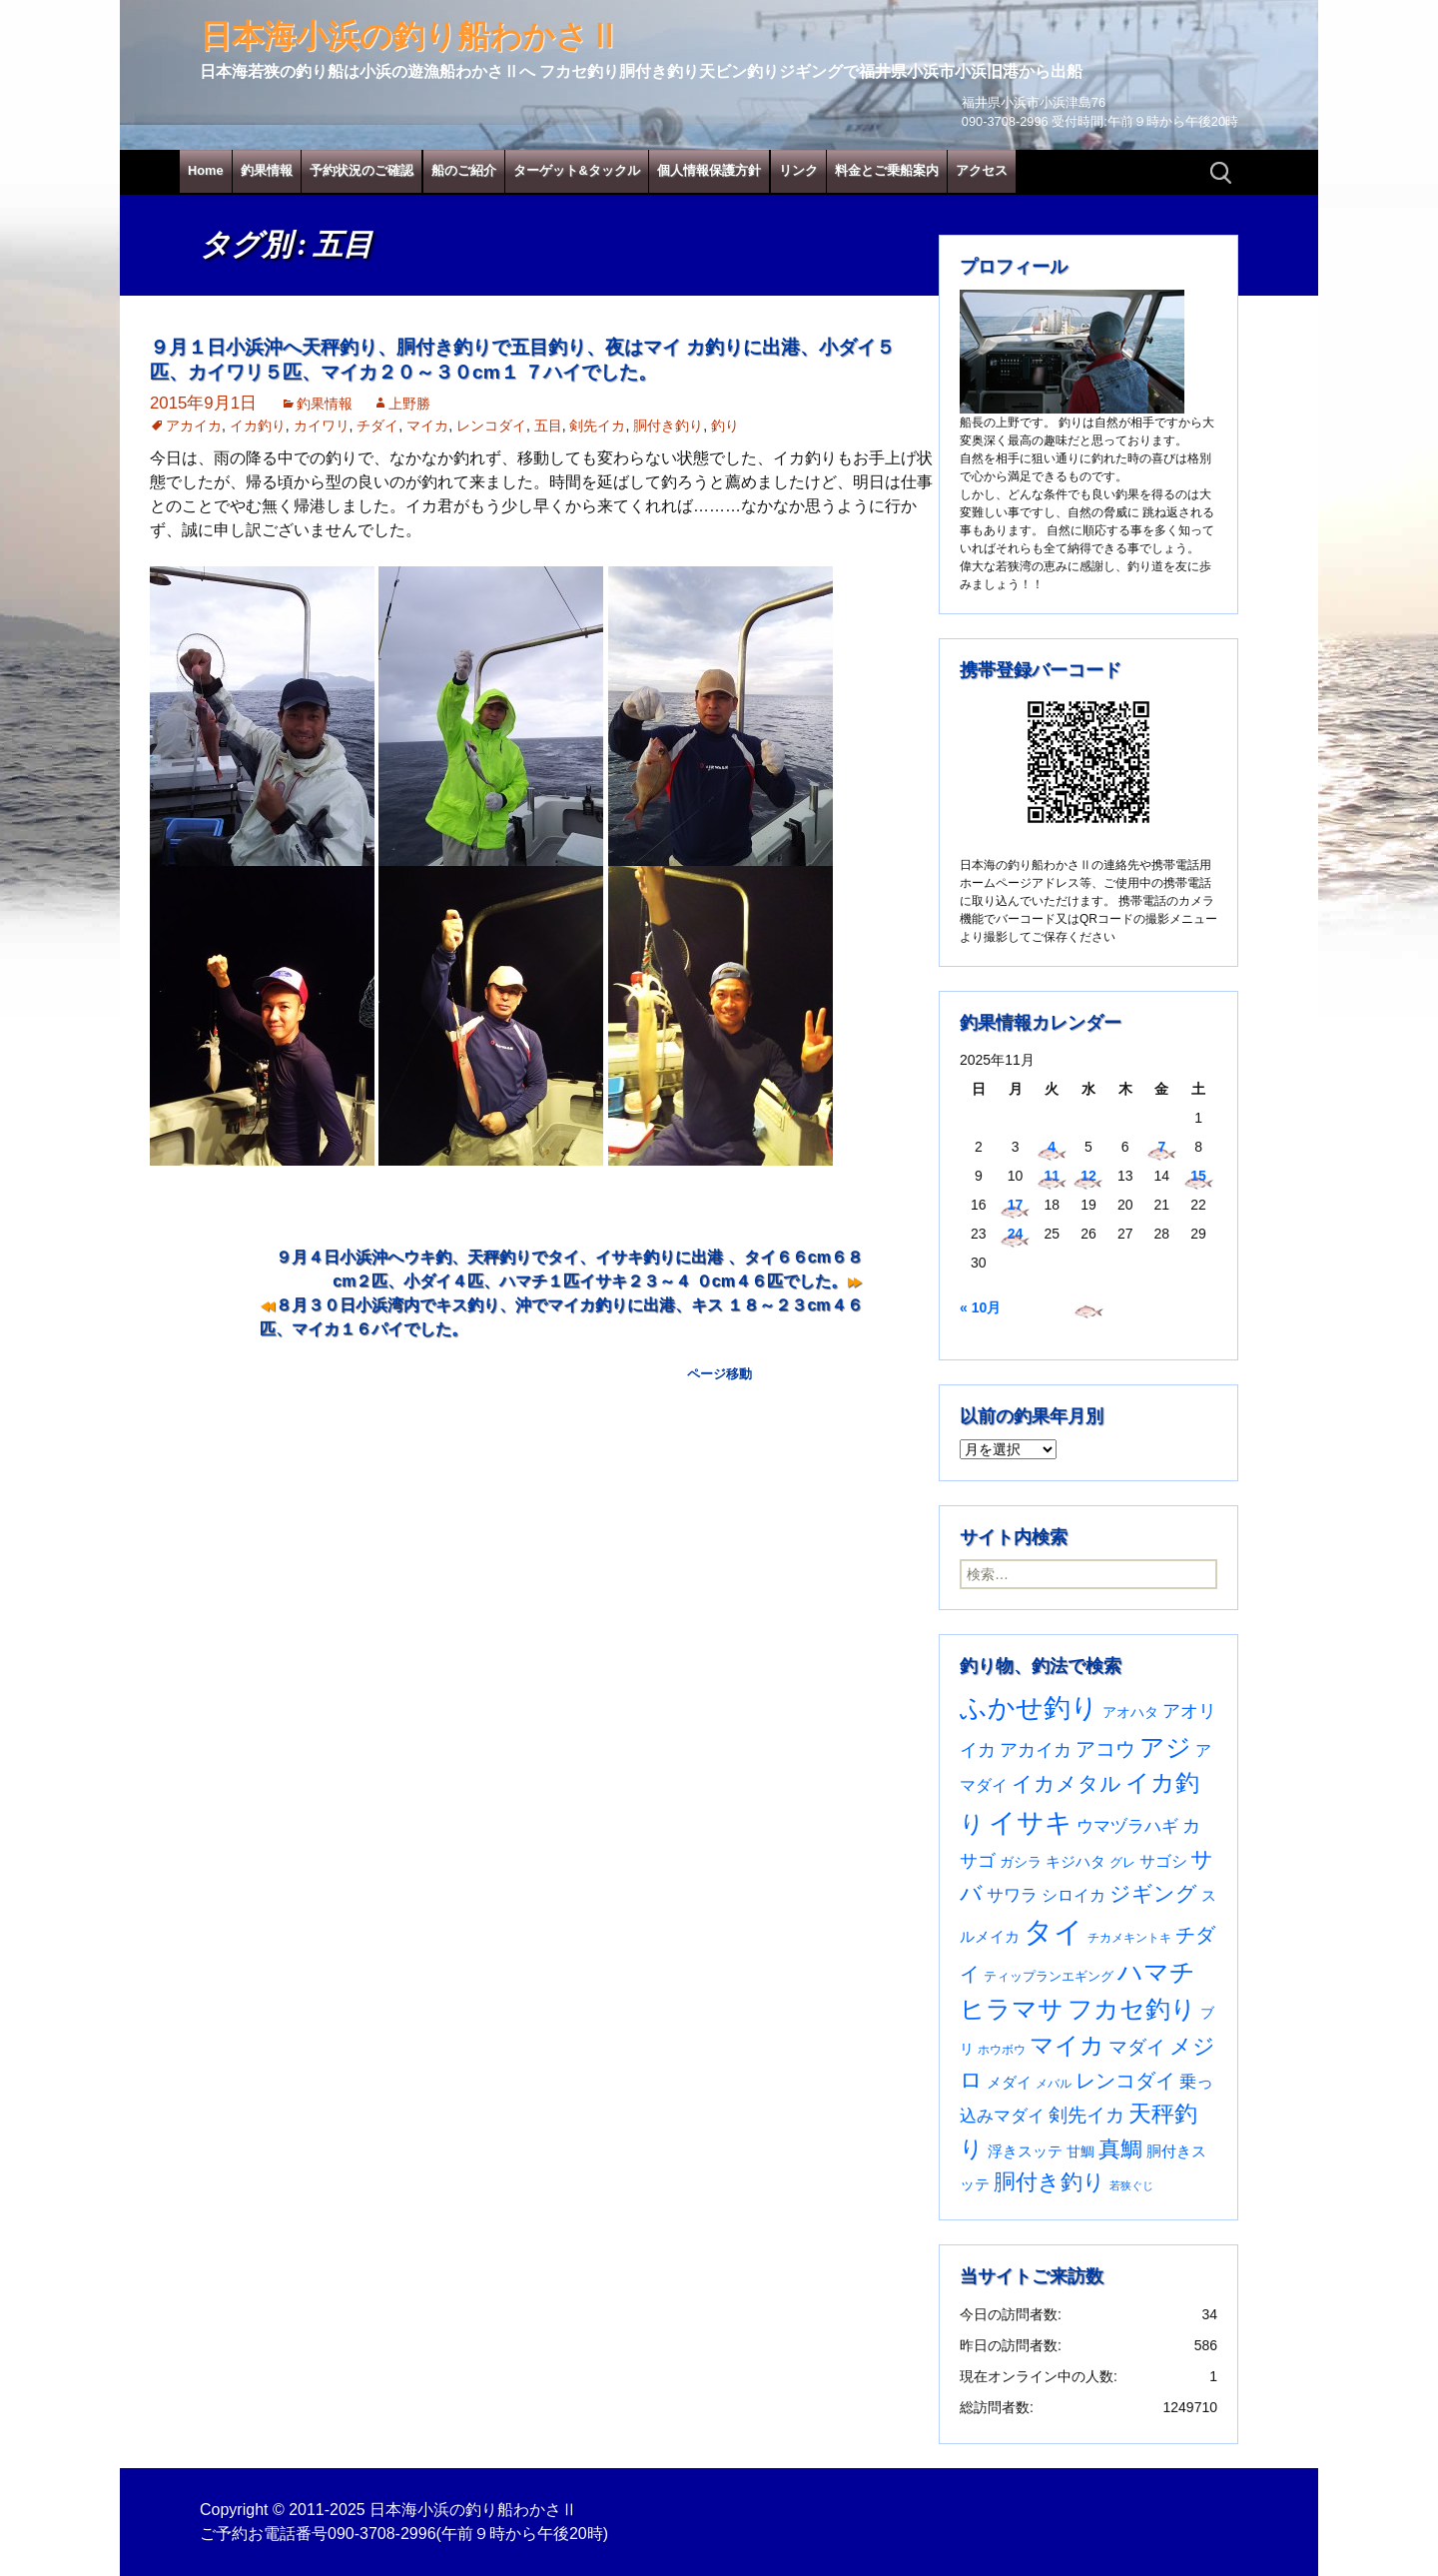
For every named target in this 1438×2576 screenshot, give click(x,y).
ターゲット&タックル (576, 170)
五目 (548, 425)
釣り (725, 425)
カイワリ (322, 425)
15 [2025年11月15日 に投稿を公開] (1198, 1176)
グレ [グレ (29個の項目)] (1122, 1862)
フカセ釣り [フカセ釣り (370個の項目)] (1132, 2009)
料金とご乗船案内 (887, 170)
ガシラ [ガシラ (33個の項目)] (1021, 1862)
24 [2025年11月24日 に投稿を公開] (1016, 1234)
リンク (798, 170)
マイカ (427, 425)
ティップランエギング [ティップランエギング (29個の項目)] (1048, 1976)
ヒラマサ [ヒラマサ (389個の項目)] (1012, 2009)
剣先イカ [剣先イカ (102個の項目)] (1086, 2115)
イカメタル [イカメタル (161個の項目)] (1066, 1783)
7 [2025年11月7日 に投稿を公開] (1161, 1147)
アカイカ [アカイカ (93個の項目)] (1036, 1749)
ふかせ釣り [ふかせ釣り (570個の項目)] (1029, 1708)
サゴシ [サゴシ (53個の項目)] (1163, 1861)
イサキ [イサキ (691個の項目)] (1031, 1822)
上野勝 (409, 404)
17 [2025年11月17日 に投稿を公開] (1016, 1205)
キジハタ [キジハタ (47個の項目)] (1075, 1861)
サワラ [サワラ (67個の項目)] (1012, 1895)
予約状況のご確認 (361, 170)
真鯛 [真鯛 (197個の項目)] (1120, 2149)
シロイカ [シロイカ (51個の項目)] (1073, 1895)
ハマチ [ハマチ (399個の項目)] (1156, 1972)
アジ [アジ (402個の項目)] (1165, 1747)
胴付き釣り (668, 425)
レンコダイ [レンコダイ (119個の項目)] (1125, 2081)
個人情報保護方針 (709, 170)
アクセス (982, 170)
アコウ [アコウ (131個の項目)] (1105, 1749)
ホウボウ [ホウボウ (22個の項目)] (1002, 2050)
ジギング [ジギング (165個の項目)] (1153, 1893)
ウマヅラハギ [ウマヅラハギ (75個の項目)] (1127, 1826)
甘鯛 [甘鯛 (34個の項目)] (1080, 2151)
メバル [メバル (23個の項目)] (1054, 2084)
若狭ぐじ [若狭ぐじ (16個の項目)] (1131, 2185)
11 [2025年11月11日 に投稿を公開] (1052, 1176)
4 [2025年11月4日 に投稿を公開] (1052, 1147)
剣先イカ (597, 425)
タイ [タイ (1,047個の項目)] (1053, 1931)
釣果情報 (267, 170)
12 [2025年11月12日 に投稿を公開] (1088, 1176)
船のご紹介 (463, 170)
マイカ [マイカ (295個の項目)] (1067, 2046)
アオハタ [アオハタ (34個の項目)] (1130, 1712)
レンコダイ (491, 425)
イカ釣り (258, 425)
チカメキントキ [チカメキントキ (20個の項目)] (1129, 1937)
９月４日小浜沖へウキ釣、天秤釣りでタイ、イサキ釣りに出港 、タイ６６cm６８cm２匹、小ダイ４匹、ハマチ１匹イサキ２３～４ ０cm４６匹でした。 (569, 1269)
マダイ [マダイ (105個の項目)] (1136, 2047)
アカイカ (194, 425)
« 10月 (980, 1307)
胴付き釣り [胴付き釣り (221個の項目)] (1049, 2181)
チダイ (377, 425)
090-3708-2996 (382, 2533)
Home (206, 170)
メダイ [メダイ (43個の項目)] (1009, 2082)
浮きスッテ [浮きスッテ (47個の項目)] (1025, 2151)
